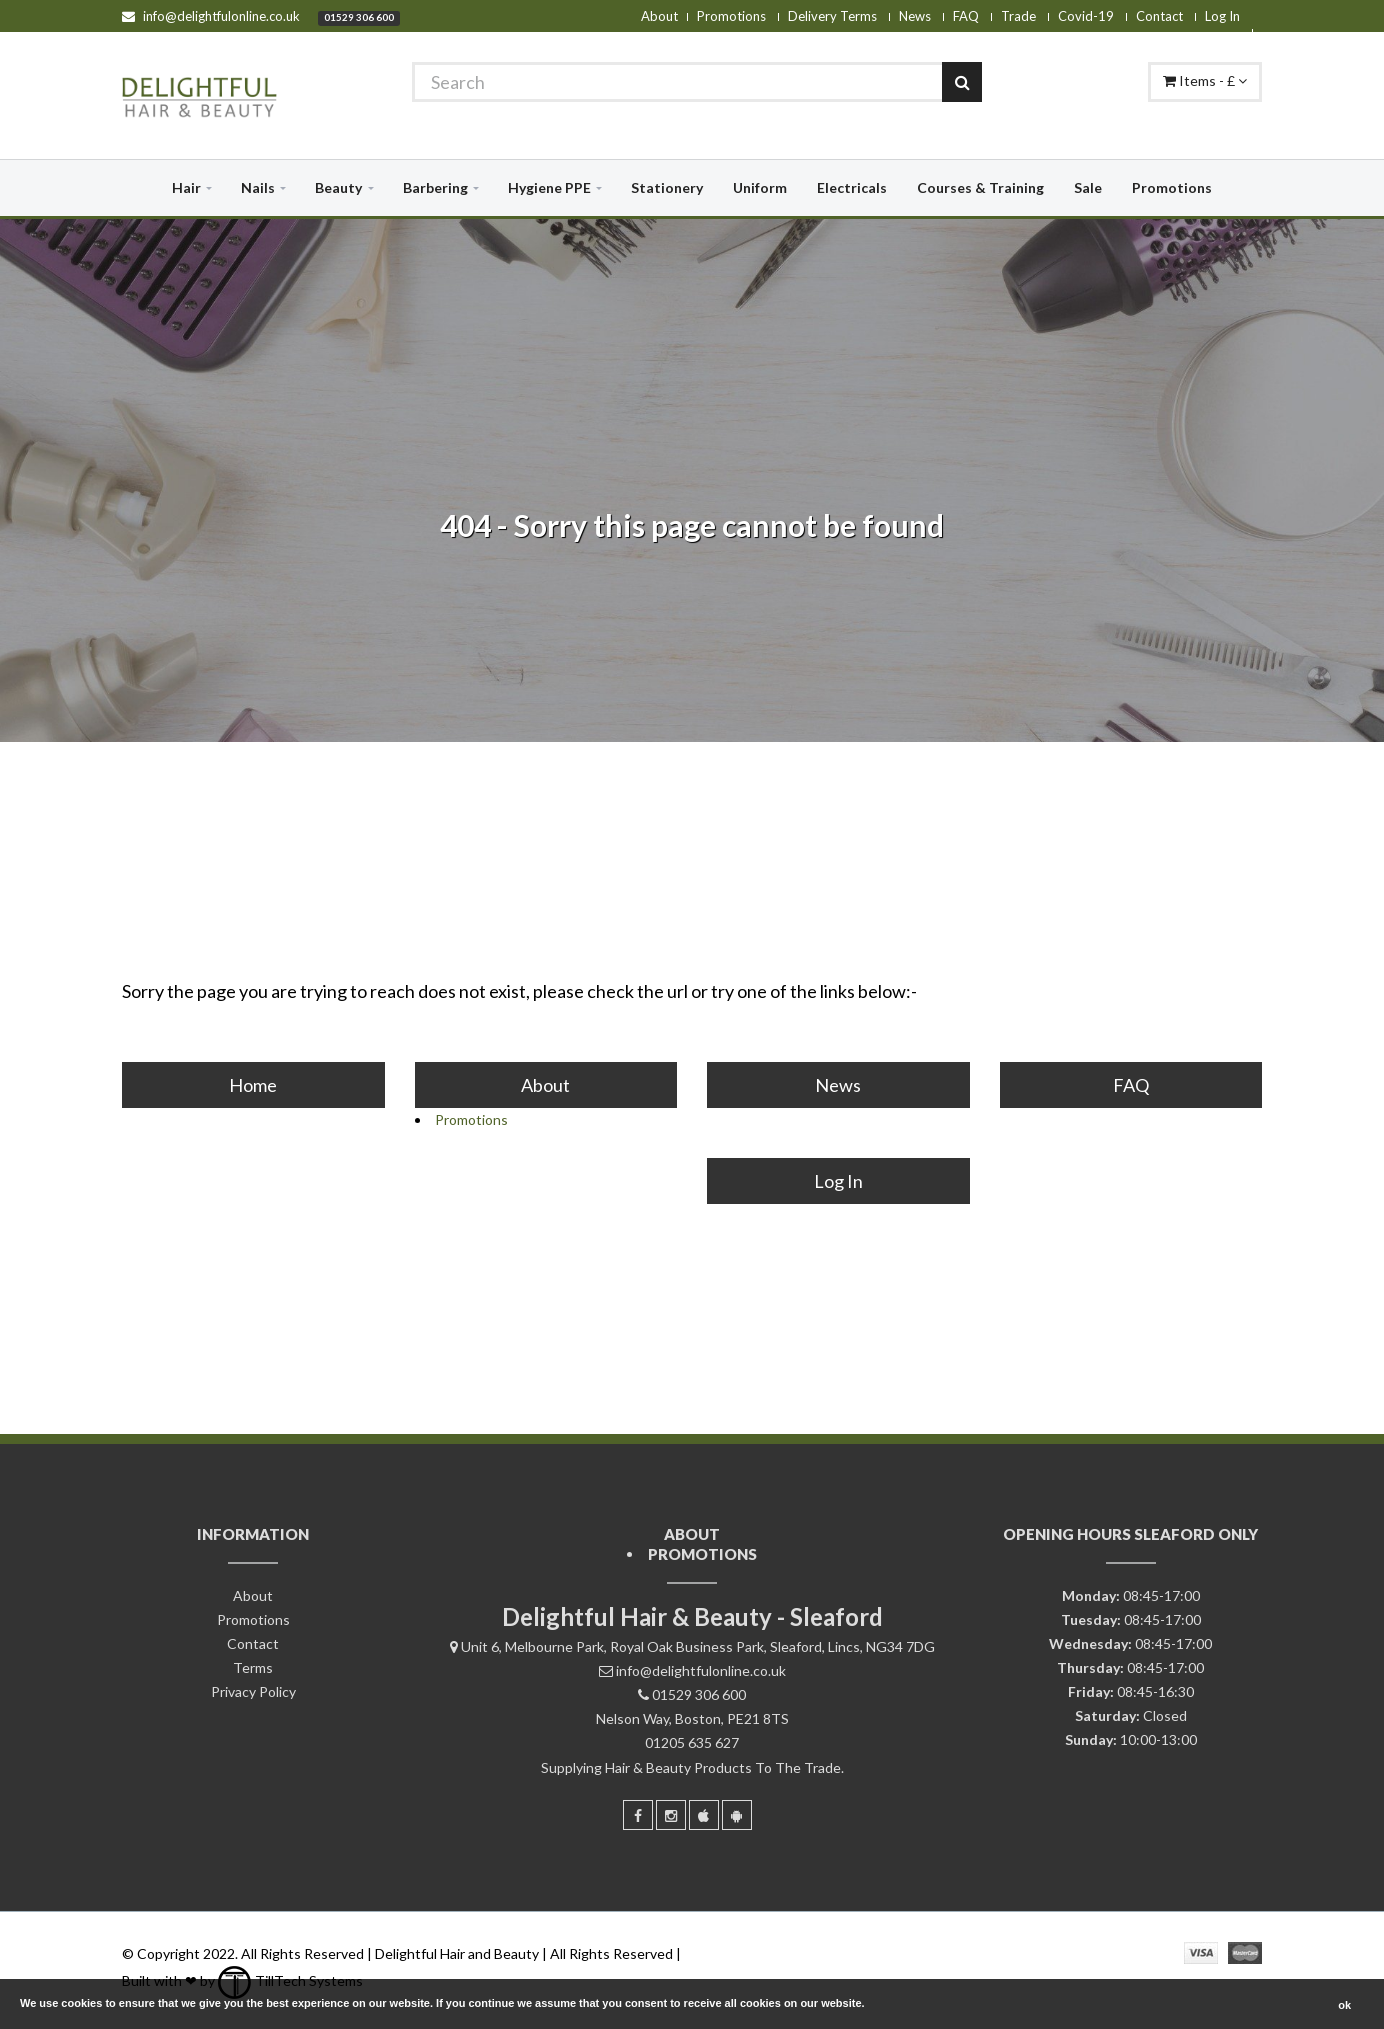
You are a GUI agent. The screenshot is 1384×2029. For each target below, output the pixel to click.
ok (1344, 2005)
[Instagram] (671, 1815)
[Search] (697, 82)
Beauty (338, 187)
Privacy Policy (253, 1691)
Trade (1018, 16)
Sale (1088, 187)
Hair (186, 187)
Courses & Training (980, 187)
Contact (1159, 16)
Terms (253, 1667)
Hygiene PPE (549, 187)
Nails (258, 187)
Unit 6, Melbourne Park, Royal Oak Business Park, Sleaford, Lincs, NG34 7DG (698, 1646)
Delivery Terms (832, 16)
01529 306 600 (359, 17)
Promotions (731, 16)
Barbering (435, 187)
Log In (1222, 16)
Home (253, 1085)
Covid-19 (1086, 16)
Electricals (852, 187)
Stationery (667, 187)
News (915, 16)
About (659, 16)
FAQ (966, 16)
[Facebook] (638, 1815)
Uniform (760, 187)
